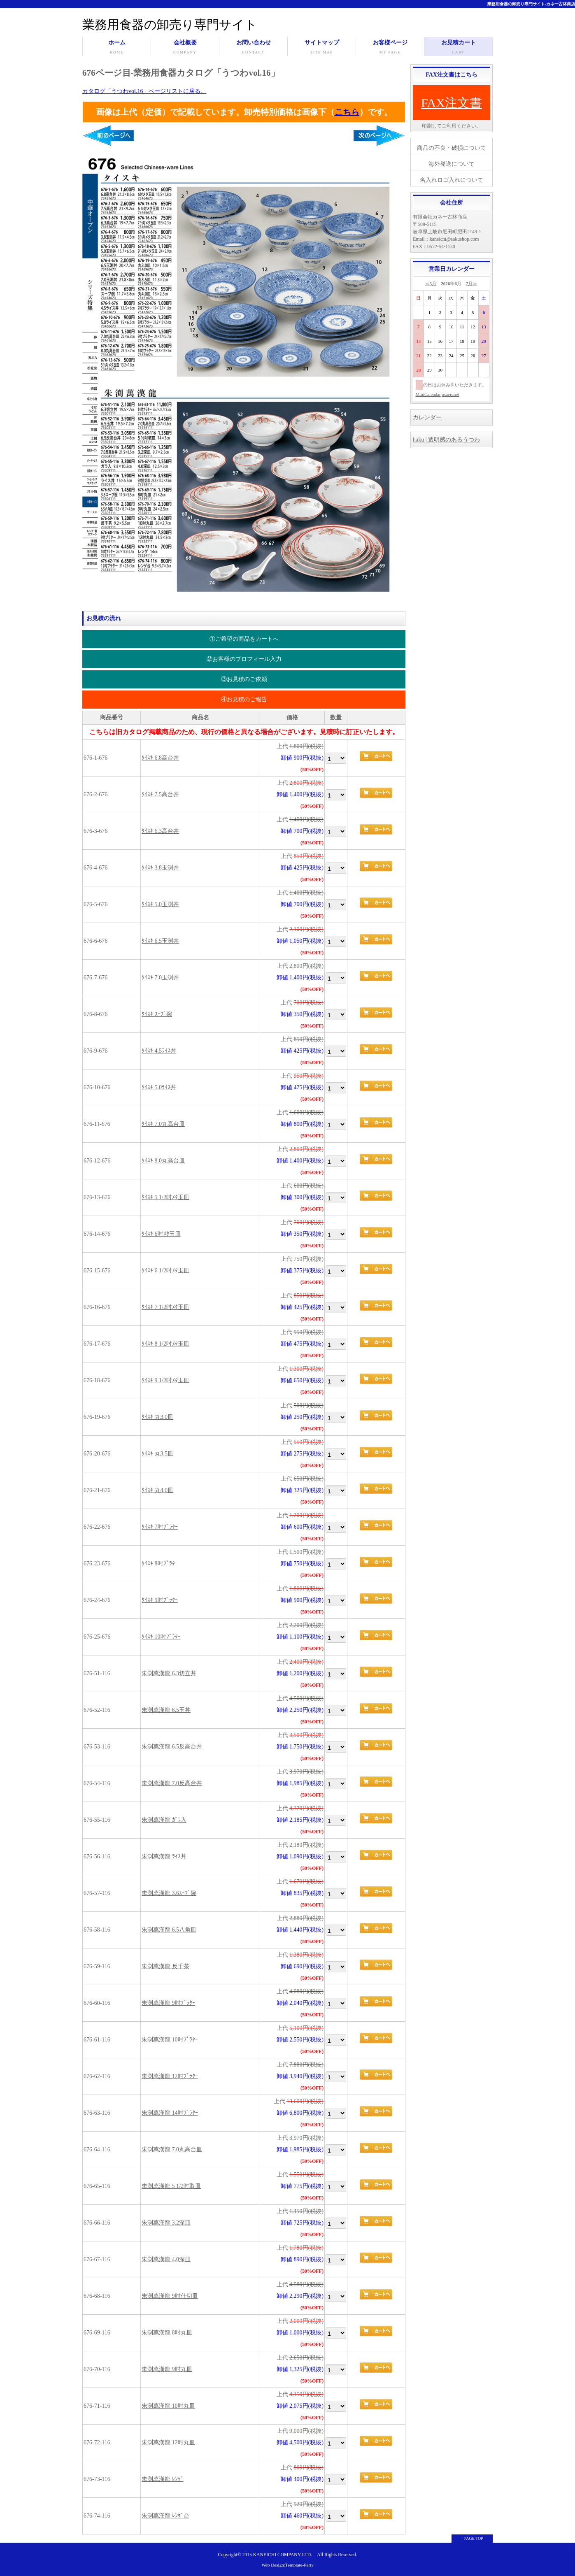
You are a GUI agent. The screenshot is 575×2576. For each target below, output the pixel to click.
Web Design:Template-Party (287, 2564)
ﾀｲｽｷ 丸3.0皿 (157, 1417)
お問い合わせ (253, 48)
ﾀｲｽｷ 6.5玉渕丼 (160, 941)
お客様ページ (390, 48)
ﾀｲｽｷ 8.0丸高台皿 (163, 1161)
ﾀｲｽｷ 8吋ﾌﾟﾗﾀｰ (160, 1563)
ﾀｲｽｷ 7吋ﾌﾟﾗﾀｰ (160, 1527)
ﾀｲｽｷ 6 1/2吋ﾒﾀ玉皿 (165, 1270)
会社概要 (185, 48)
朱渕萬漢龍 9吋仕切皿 (170, 2296)
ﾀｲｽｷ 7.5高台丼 (160, 794)
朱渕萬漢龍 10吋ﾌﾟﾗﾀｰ (170, 2040)
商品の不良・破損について (451, 148)
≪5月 (431, 283)
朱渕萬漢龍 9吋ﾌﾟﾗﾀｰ (168, 2003)
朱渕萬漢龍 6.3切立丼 (169, 1673)
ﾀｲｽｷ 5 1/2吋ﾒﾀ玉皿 (165, 1197)
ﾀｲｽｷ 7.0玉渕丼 (160, 977)
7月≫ (471, 283)
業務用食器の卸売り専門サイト (169, 24)
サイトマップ (322, 48)
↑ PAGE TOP (472, 2538)
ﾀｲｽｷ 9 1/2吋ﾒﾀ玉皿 (165, 1380)
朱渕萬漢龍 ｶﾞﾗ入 (164, 1820)
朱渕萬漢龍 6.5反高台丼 (172, 1747)
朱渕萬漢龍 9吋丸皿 (167, 2369)
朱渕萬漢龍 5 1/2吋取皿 (171, 2186)
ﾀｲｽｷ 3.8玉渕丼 (160, 868)
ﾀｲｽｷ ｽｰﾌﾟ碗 (157, 1014)
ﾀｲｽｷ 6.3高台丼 (160, 831)
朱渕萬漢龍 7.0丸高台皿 (172, 2149)
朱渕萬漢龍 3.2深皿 (166, 2223)
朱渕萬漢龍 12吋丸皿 (168, 2442)
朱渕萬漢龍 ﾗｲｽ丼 (164, 1856)
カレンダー (427, 417)
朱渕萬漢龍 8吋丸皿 (167, 2333)
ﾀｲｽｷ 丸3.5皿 (157, 1454)
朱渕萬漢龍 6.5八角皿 (169, 1930)
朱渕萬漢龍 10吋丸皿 (168, 2406)
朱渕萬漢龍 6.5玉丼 (166, 1710)
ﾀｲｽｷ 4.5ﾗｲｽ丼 (159, 1051)
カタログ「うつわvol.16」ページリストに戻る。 (144, 91)
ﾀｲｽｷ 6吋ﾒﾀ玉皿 (161, 1234)
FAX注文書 (451, 102)
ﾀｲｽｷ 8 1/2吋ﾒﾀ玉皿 (165, 1344)
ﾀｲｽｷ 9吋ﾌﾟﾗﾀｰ (160, 1600)
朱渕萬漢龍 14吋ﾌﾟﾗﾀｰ (170, 2113)
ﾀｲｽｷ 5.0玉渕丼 (160, 904)
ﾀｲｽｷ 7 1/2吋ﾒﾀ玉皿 (165, 1307)
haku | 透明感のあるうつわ (446, 440)
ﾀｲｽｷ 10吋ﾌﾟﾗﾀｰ (161, 1637)
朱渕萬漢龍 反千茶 (165, 1966)
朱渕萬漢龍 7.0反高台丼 (172, 1783)
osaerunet (450, 394)
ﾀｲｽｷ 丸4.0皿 (157, 1490)
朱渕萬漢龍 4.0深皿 (166, 2259)
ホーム (117, 48)
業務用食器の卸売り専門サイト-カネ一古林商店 (531, 4)
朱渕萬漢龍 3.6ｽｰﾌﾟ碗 (169, 1893)
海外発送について (451, 164)
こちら (347, 111)
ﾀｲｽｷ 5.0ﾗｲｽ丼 (159, 1087)
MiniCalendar (428, 394)
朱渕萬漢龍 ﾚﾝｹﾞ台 (165, 2516)
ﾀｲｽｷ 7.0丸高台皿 (163, 1124)
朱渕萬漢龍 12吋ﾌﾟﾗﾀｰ (170, 2076)
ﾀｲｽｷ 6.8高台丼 (160, 758)
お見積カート (458, 48)
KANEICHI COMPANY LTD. (282, 2554)
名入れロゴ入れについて (451, 180)
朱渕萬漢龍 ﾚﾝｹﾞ (163, 2479)
